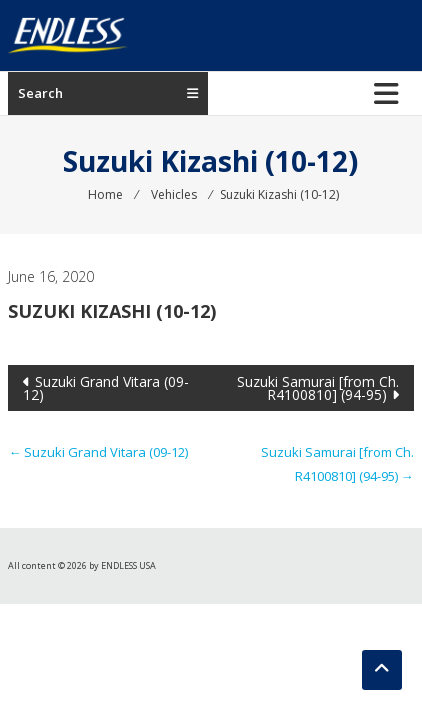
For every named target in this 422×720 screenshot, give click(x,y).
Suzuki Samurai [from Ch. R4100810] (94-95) (318, 388)
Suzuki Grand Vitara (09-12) (106, 388)
